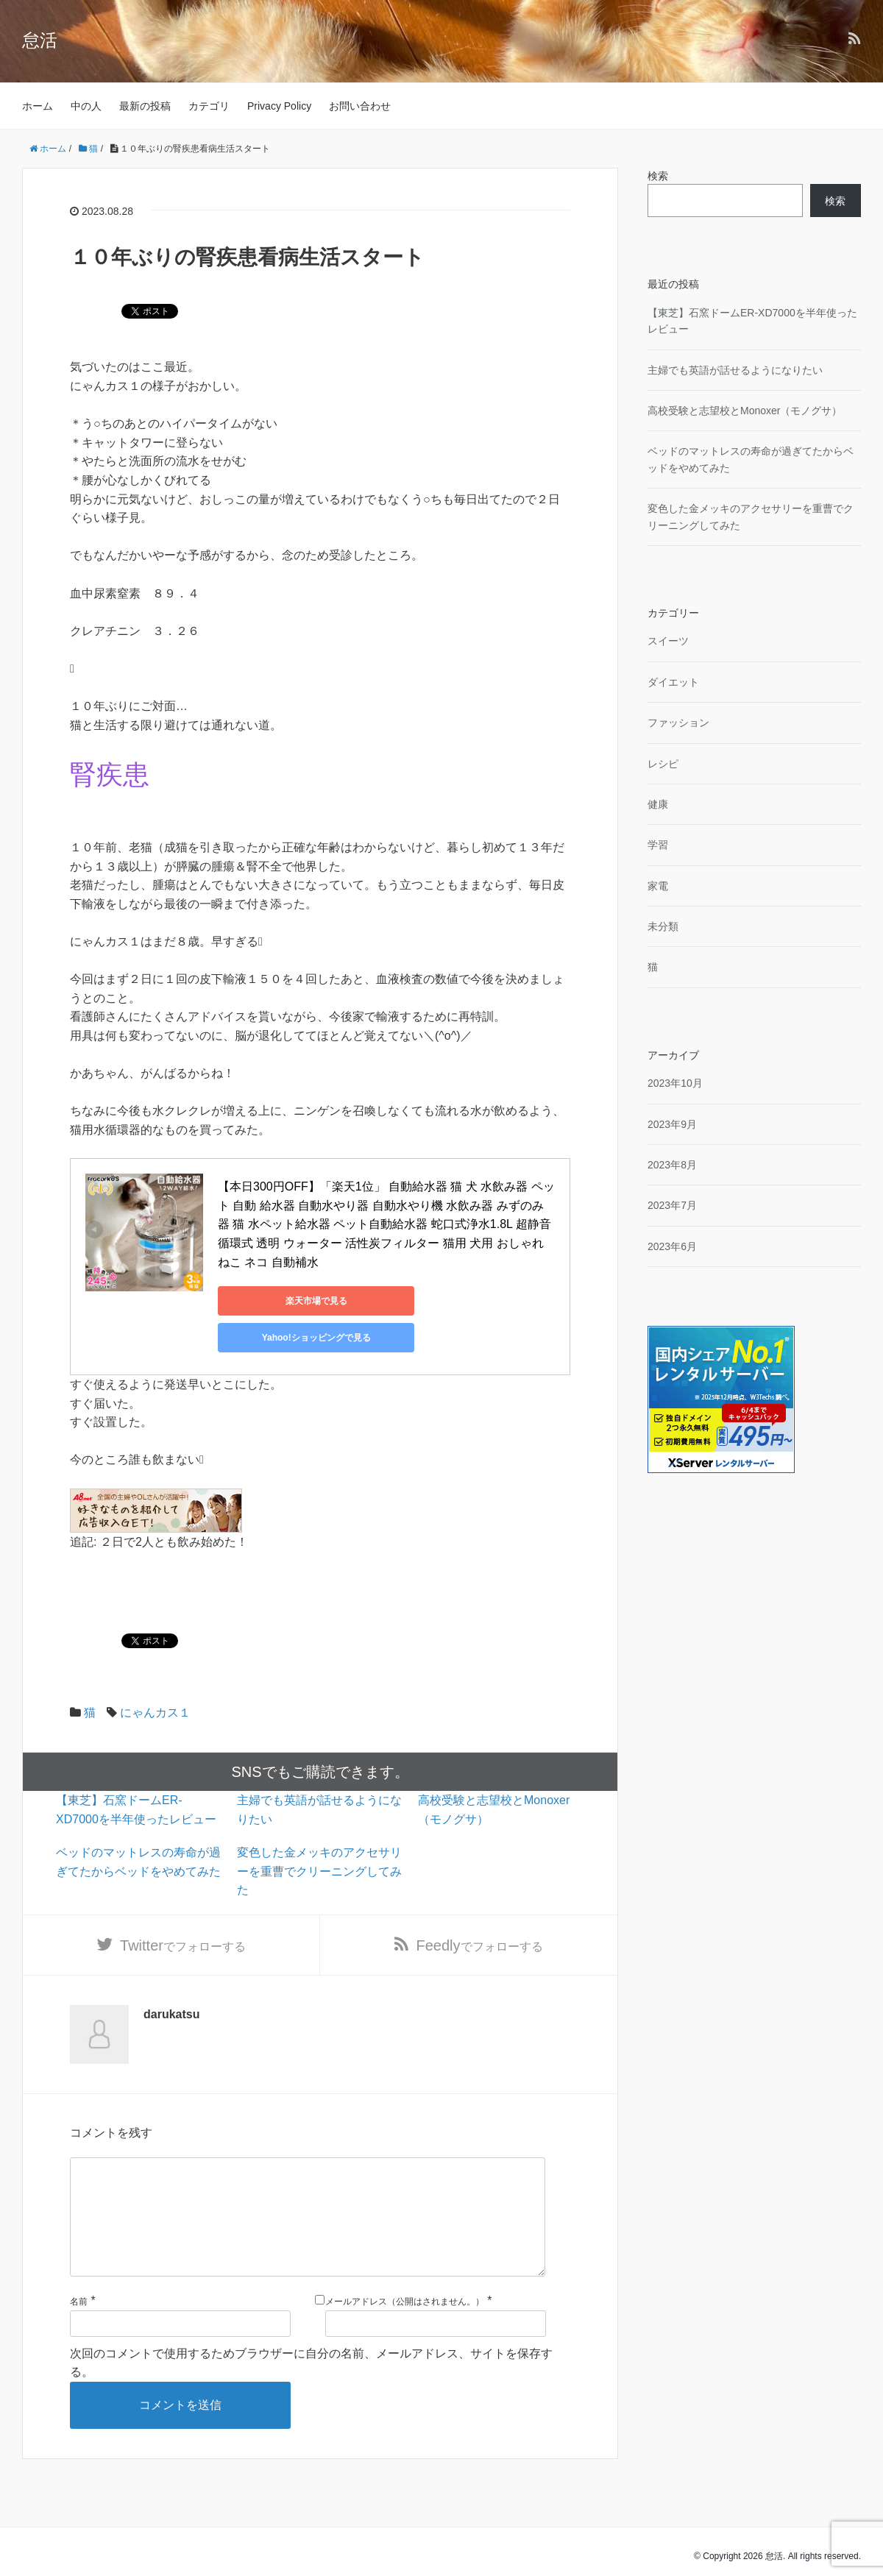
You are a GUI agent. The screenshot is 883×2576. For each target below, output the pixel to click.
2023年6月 (672, 1246)
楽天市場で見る (284, 1301)
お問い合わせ (360, 106)
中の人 (86, 106)
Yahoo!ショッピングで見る (423, 1301)
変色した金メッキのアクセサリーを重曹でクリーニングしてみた (319, 1834)
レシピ (663, 764)
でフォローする (183, 1911)
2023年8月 (672, 1165)
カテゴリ (209, 106)
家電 (658, 886)
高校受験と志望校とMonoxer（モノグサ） (745, 410)
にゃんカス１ (155, 1676)
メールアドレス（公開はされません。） (404, 2292)
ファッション (678, 722)
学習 (658, 845)
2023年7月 (672, 1205)
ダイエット (673, 682)
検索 (658, 176)
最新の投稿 (145, 106)
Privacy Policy (279, 106)
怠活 (39, 40)
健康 (658, 804)
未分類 (663, 926)
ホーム (37, 106)
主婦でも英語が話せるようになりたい (735, 370)
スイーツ (668, 641)
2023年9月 (672, 1124)
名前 (79, 2292)
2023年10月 (675, 1083)
